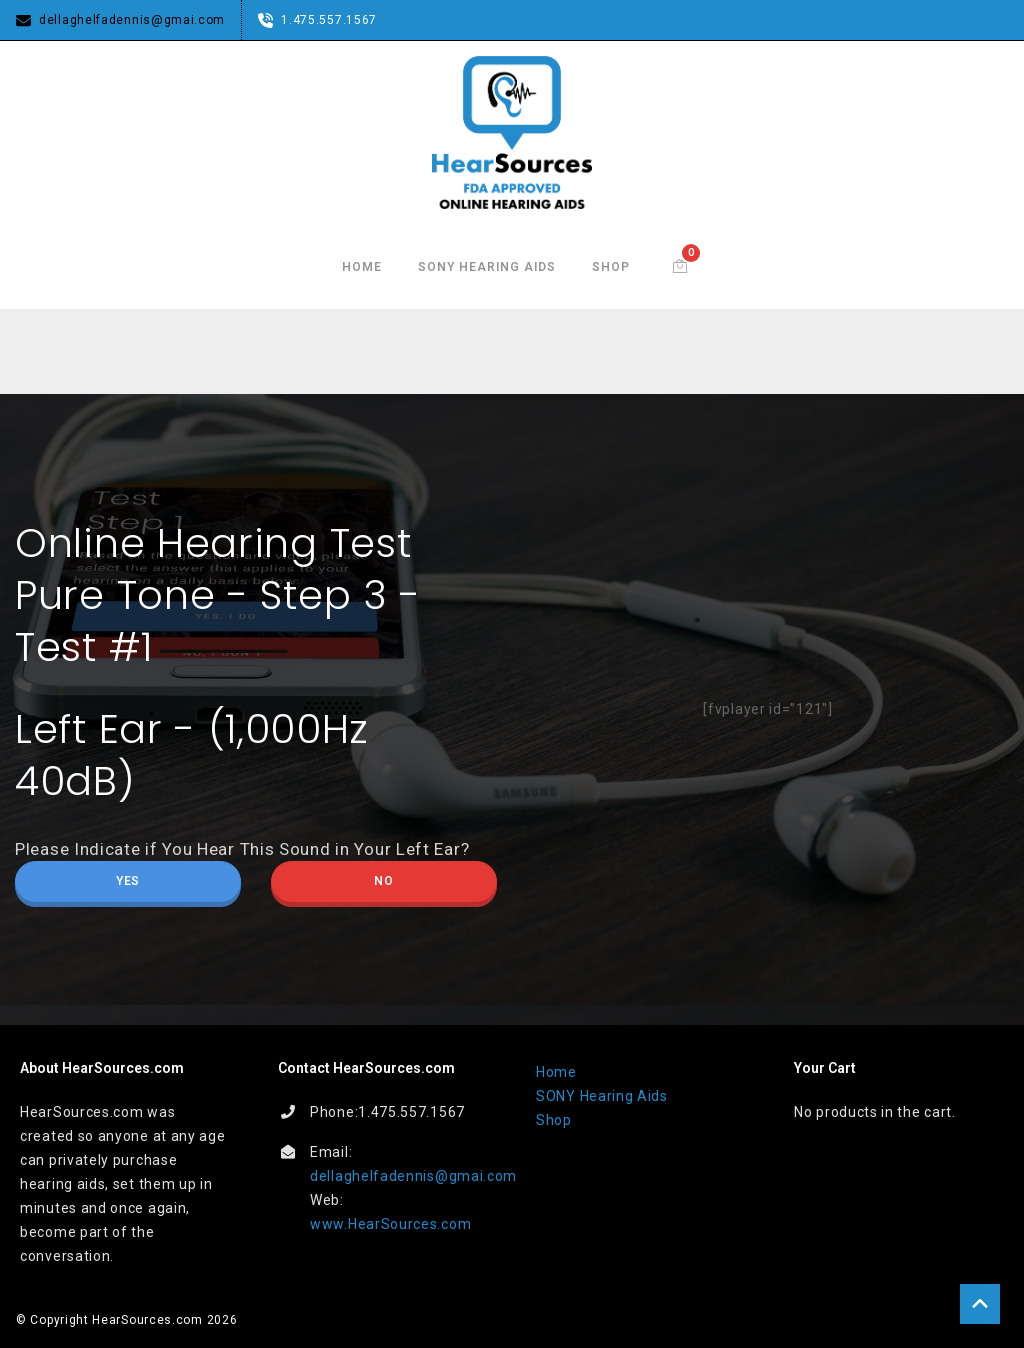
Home (362, 267)
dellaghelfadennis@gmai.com (413, 1176)
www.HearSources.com (390, 1224)
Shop (611, 267)
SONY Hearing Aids (487, 267)
